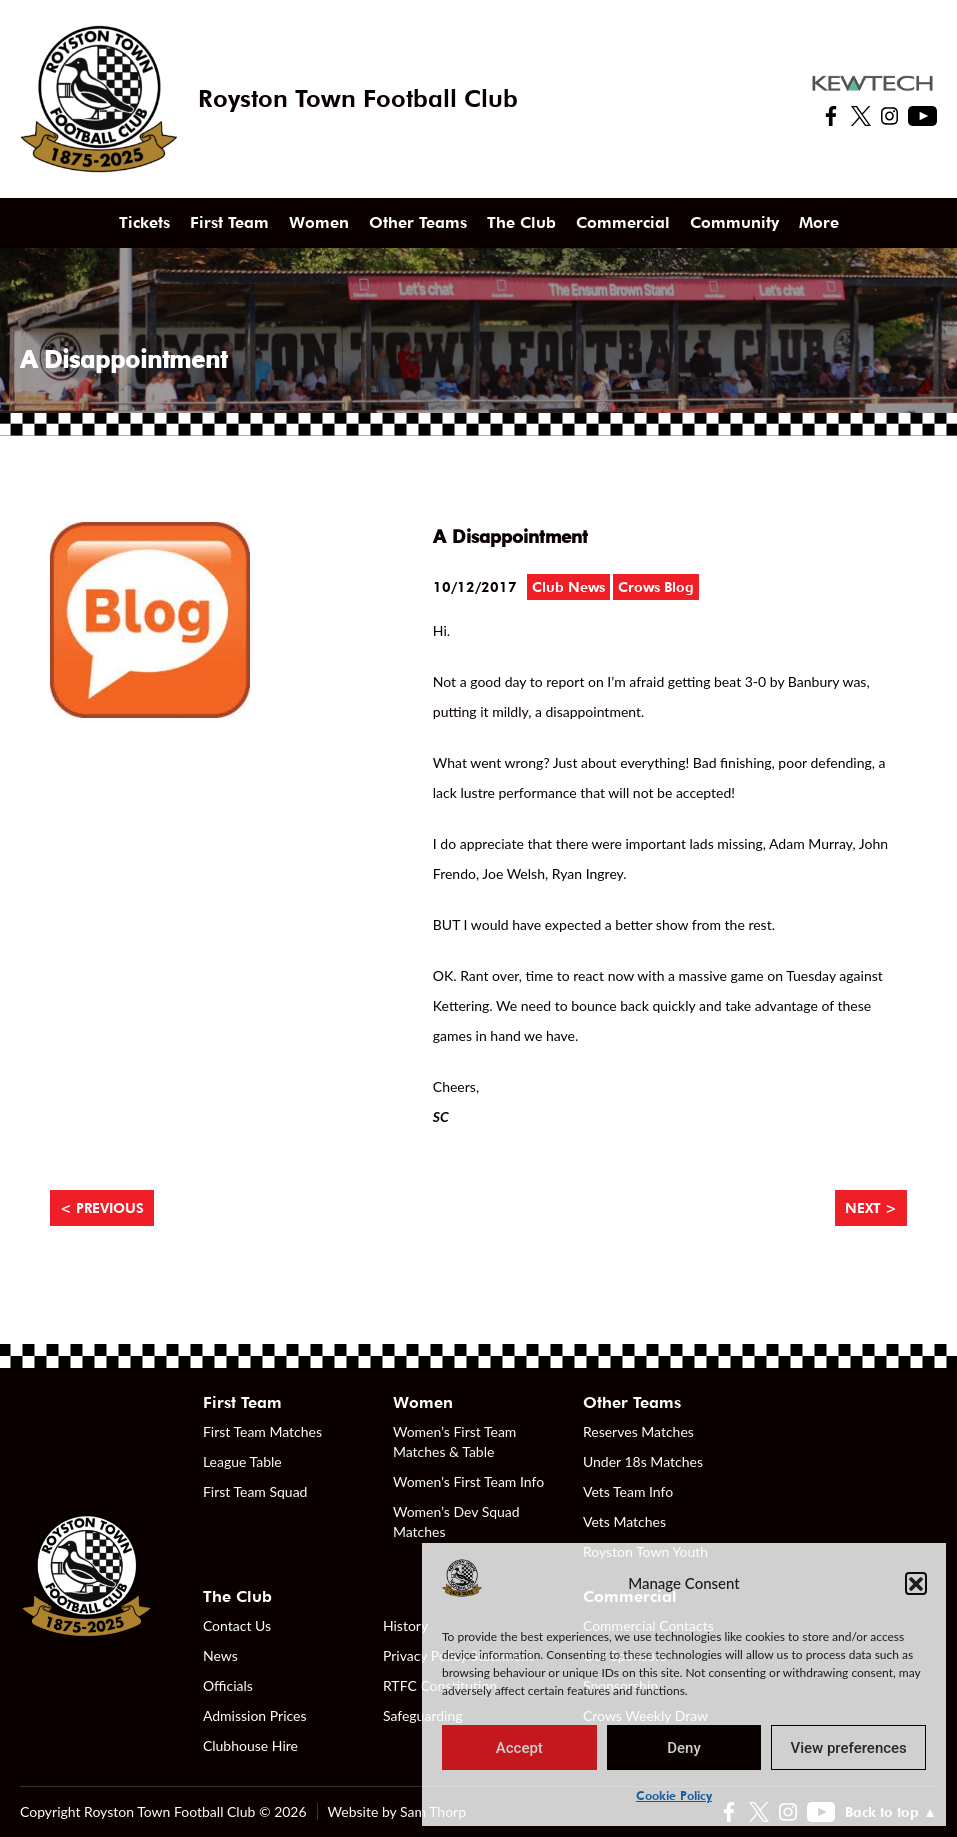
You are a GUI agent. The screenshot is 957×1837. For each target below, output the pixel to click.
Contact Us (237, 1625)
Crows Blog (656, 587)
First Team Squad (255, 1491)
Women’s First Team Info (468, 1481)
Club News (568, 587)
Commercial (623, 222)
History (405, 1625)
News (220, 1655)
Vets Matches (624, 1521)
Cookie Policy (674, 1795)
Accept (519, 1748)
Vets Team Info (628, 1491)
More (819, 222)
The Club (521, 222)
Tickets (144, 222)
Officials (228, 1685)
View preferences (849, 1748)
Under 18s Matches (643, 1461)
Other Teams (418, 222)
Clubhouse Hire (250, 1745)
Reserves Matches (638, 1431)
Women (319, 222)
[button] (916, 1583)
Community (734, 222)
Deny (684, 1748)
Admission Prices (255, 1715)
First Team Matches (262, 1431)
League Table (242, 1461)
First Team (229, 222)
